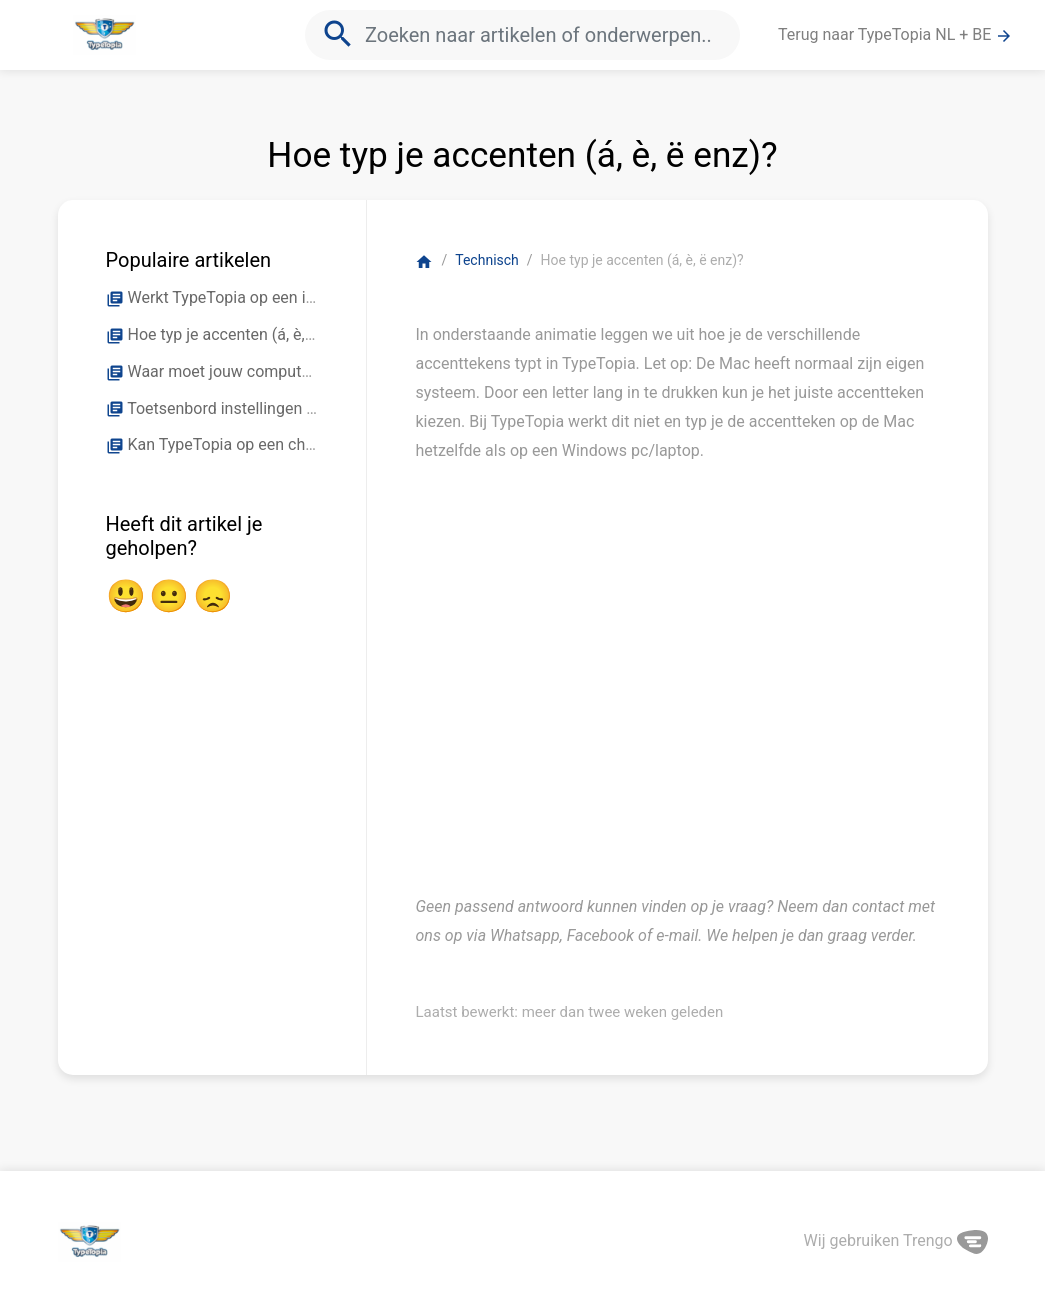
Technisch (487, 260)
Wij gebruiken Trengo (896, 1240)
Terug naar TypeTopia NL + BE (895, 35)
